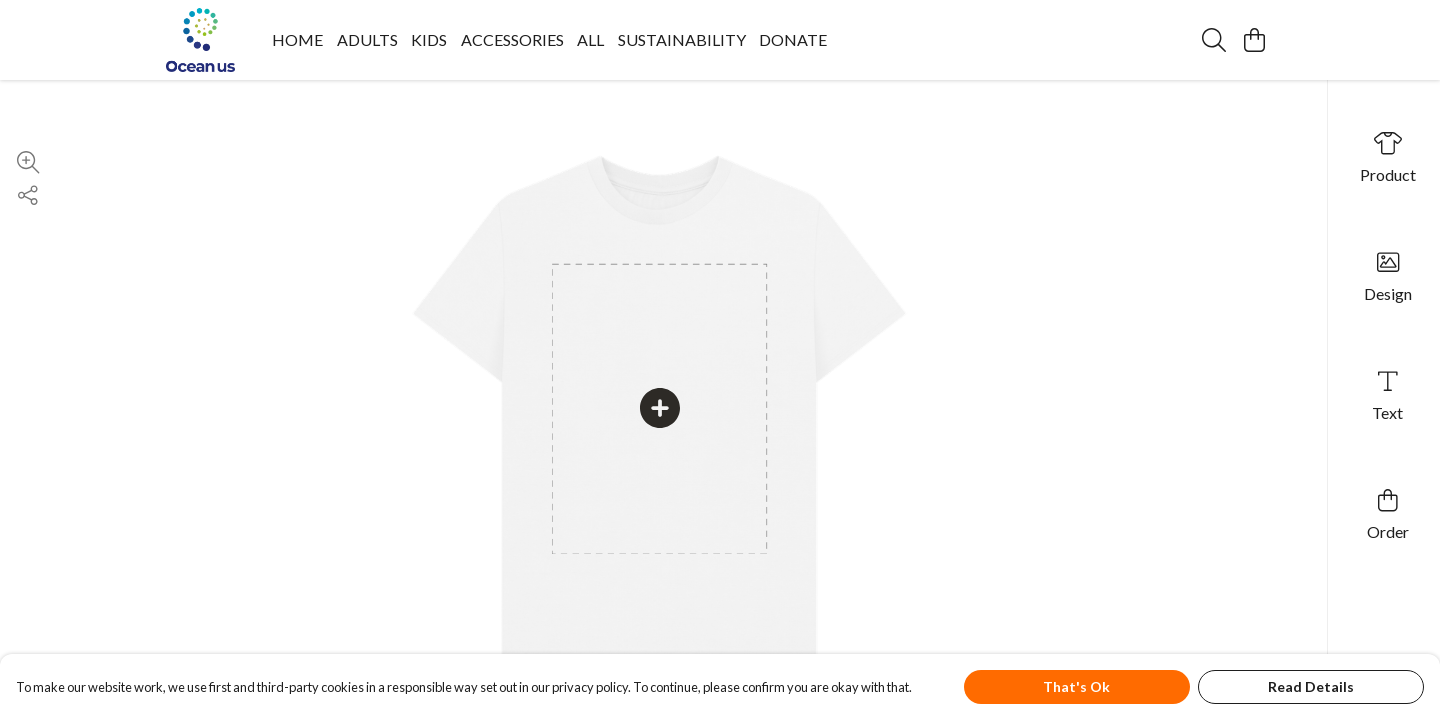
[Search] (1214, 40)
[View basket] (1254, 40)
